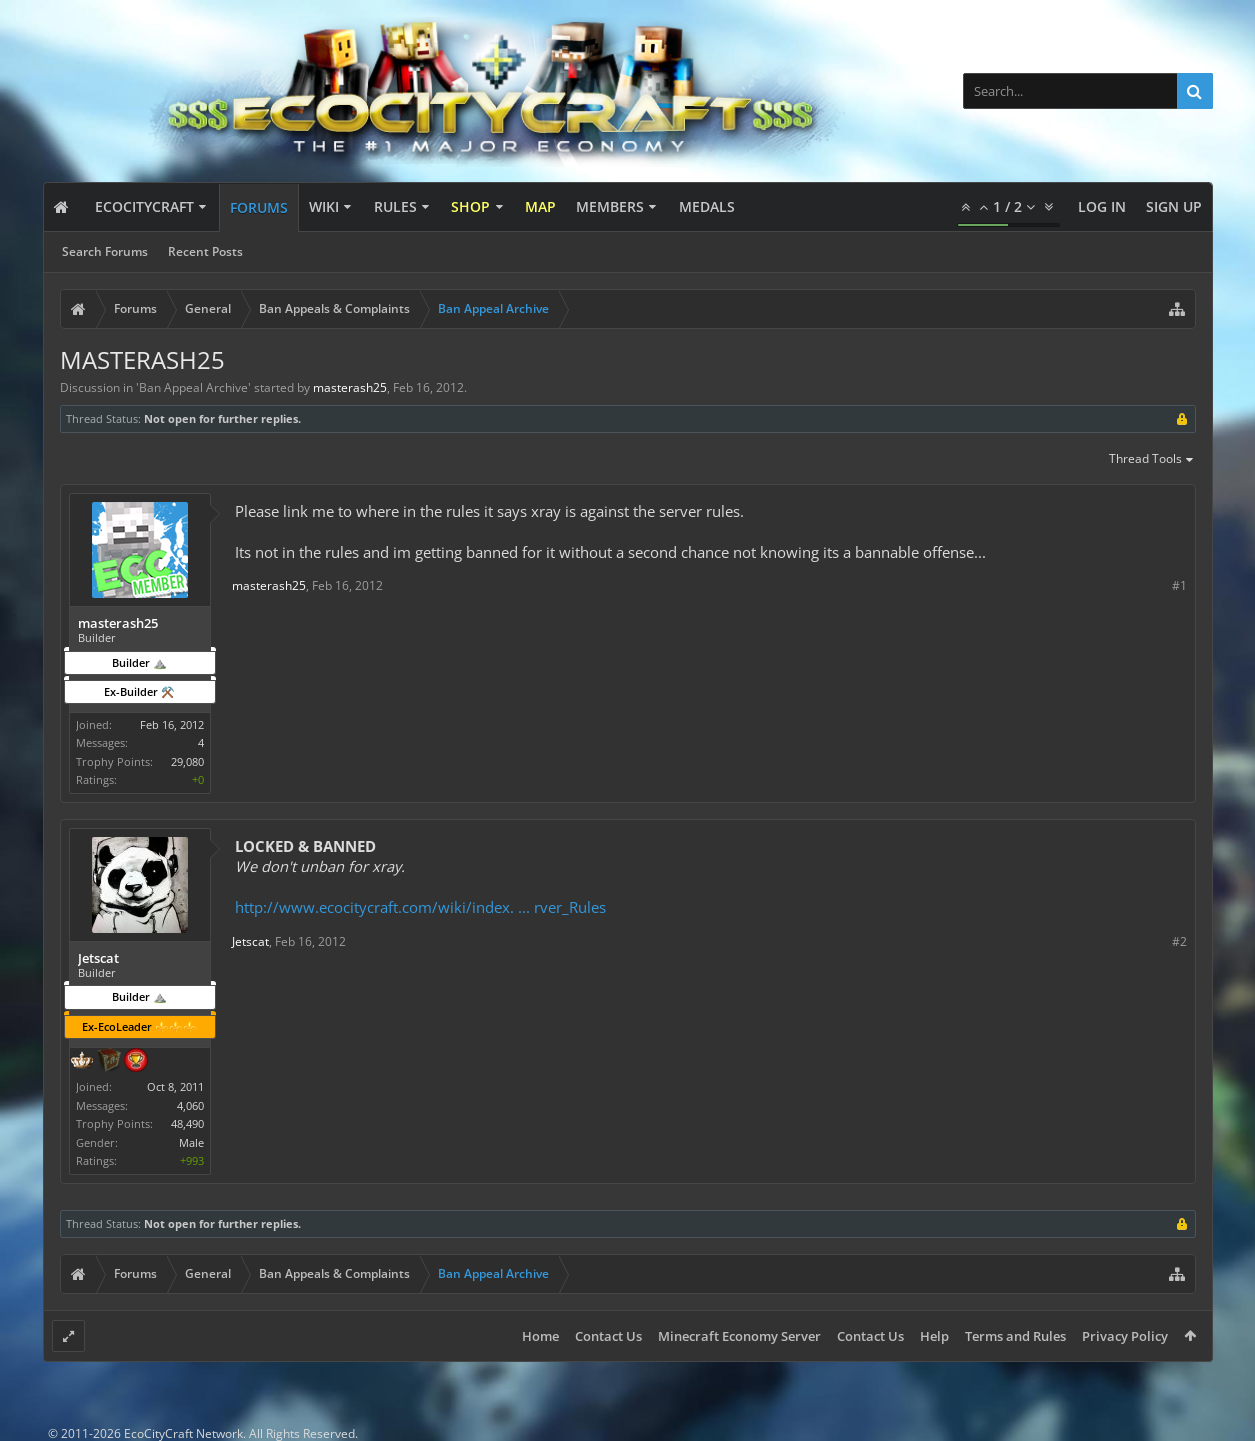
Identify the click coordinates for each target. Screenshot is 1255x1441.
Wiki (324, 206)
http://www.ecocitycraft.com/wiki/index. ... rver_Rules (420, 907)
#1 (1179, 585)
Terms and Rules (1015, 1336)
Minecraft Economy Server (739, 1336)
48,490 (187, 1123)
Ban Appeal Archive (193, 387)
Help (934, 1336)
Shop (470, 206)
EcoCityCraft (144, 206)
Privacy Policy (1125, 1336)
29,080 (187, 761)
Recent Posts (205, 251)
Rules (395, 206)
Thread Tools (1152, 460)
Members (610, 206)
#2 (1179, 941)
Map (540, 206)
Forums (259, 207)
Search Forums (105, 251)
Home (540, 1336)
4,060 (190, 1105)
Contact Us (608, 1336)
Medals (707, 206)
